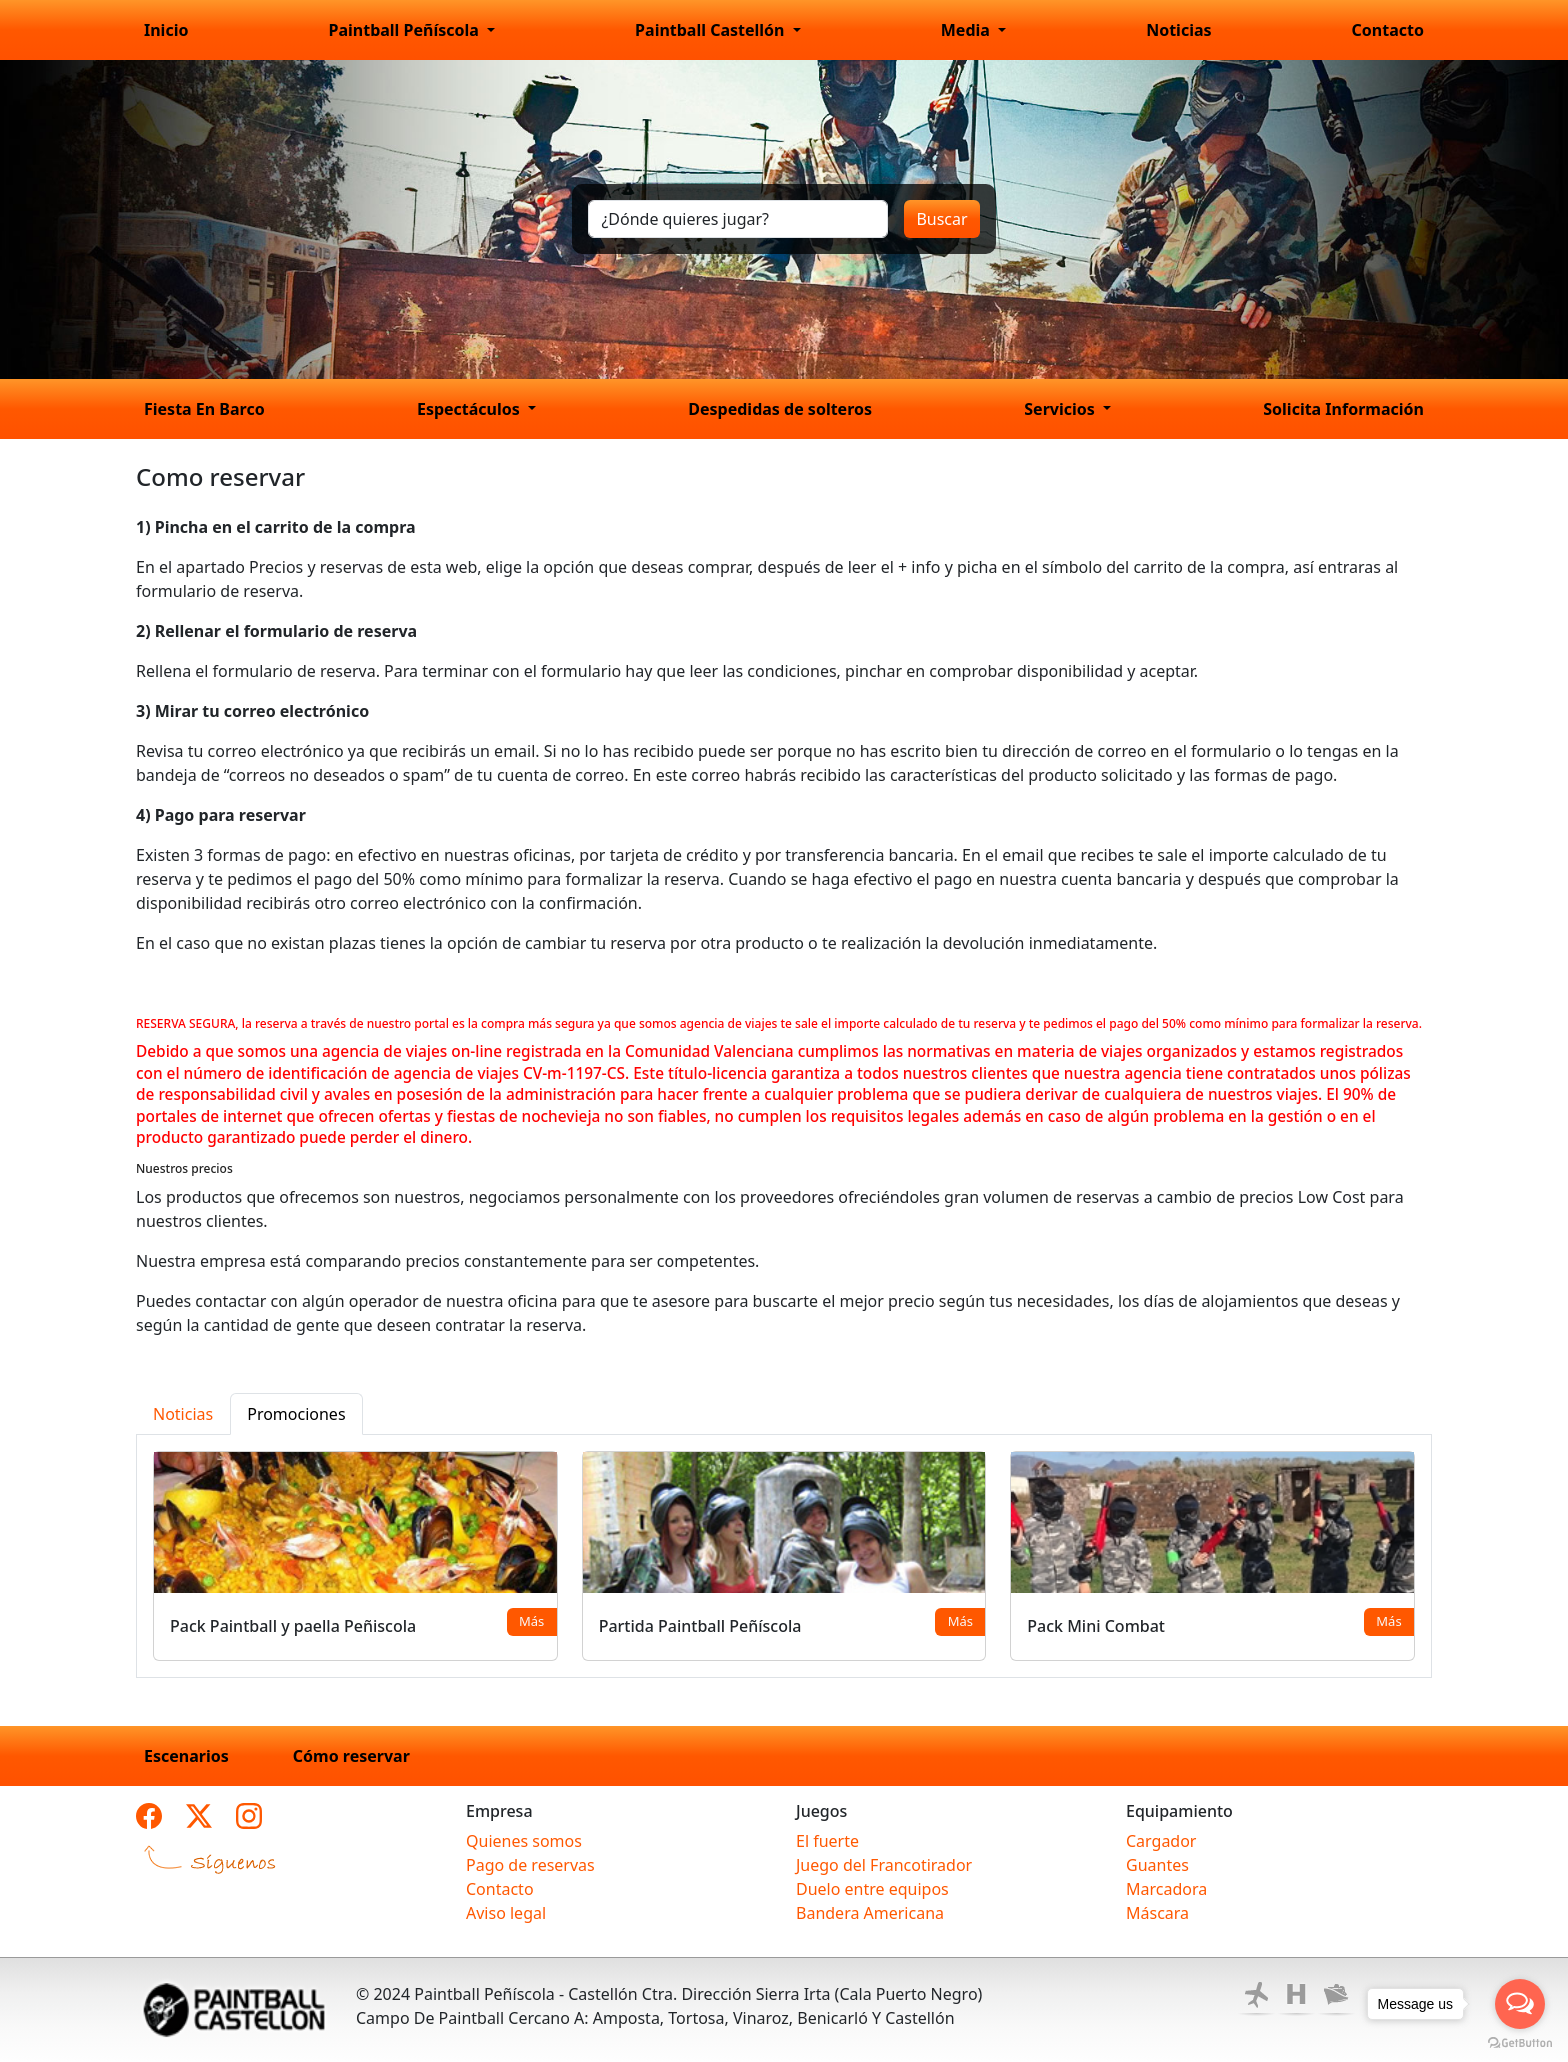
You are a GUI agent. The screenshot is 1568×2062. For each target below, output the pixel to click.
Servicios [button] (1061, 409)
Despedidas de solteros (780, 409)
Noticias (1178, 30)
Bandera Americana (870, 1913)
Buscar (941, 219)
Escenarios (186, 1756)
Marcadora (1166, 1889)
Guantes (1157, 1865)
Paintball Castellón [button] (712, 30)
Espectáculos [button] (470, 409)
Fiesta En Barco (204, 409)
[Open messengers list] (1520, 2004)
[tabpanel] (784, 1556)
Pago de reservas (530, 1865)
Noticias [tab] (183, 1414)
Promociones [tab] (296, 1414)
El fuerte (827, 1841)
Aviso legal (506, 1913)
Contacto (1388, 30)
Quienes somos (524, 1841)
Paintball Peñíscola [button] (405, 30)
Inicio (166, 30)
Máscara (1157, 1913)
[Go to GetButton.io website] (1520, 2042)
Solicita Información (1343, 409)
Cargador (1161, 1841)
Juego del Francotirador (884, 1865)
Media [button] (967, 30)
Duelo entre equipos (872, 1889)
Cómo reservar (351, 1756)
